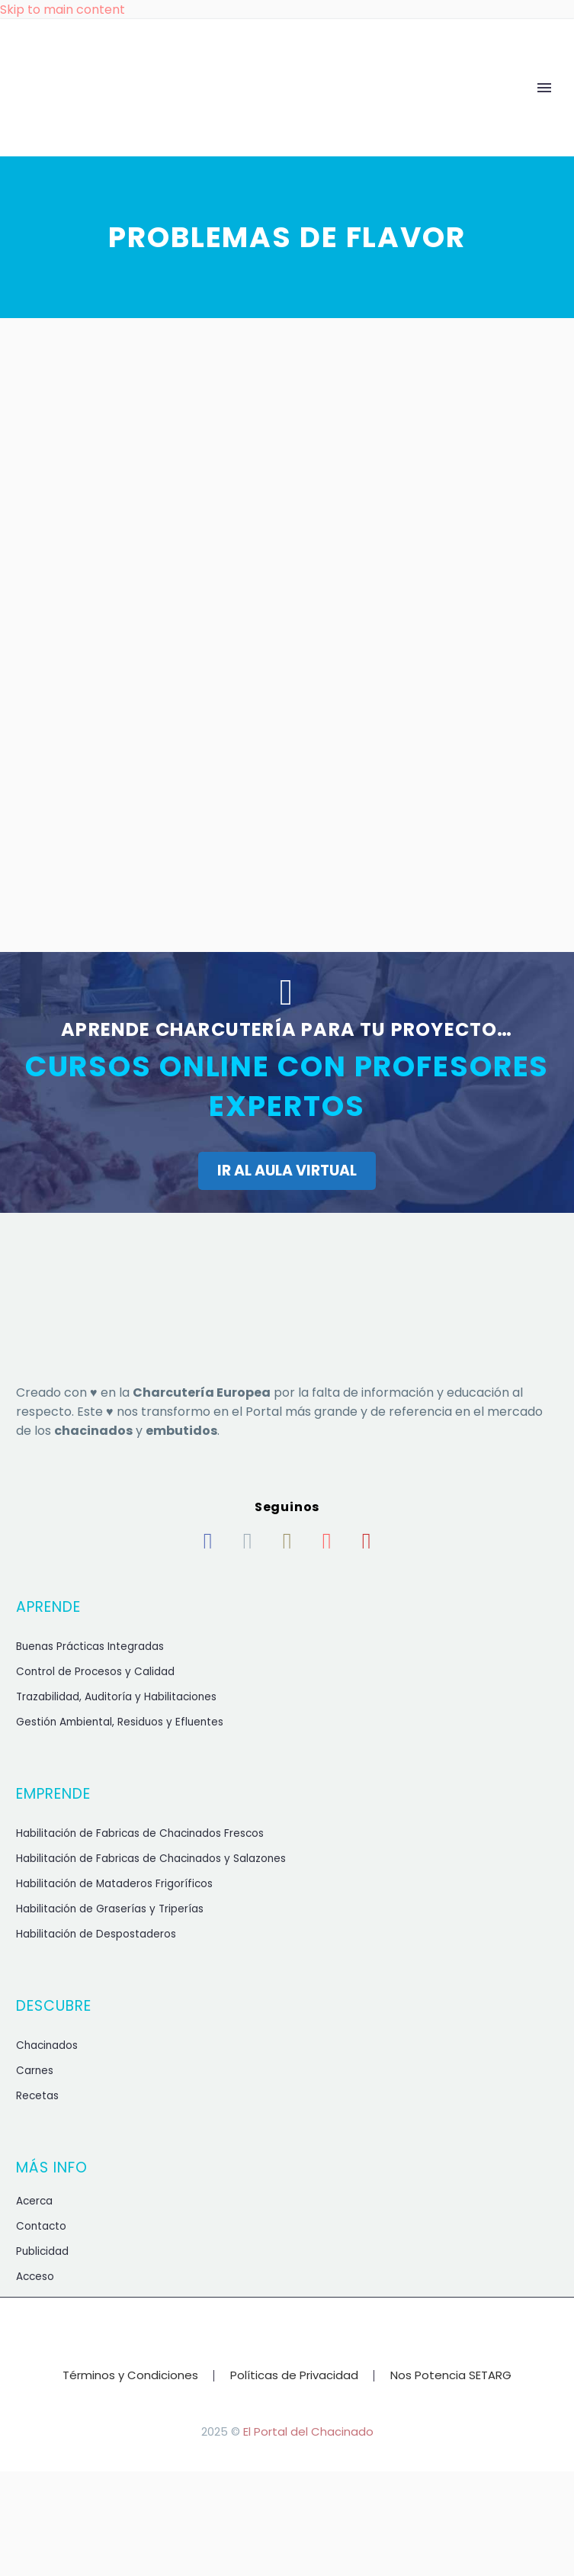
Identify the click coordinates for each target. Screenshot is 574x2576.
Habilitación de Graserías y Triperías (110, 1909)
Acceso (35, 2276)
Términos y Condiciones (130, 2375)
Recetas (37, 2096)
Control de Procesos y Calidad (95, 1671)
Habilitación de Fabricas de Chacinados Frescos (140, 1833)
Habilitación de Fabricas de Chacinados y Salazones (151, 1858)
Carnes (34, 2070)
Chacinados (47, 2045)
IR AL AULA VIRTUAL (287, 1170)
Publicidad (42, 2251)
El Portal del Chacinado (308, 2431)
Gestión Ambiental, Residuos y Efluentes (119, 1722)
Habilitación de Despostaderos (96, 1934)
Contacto (41, 2226)
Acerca (34, 2201)
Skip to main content (62, 9)
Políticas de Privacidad (294, 2375)
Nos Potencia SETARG (450, 2375)
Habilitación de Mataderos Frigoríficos (114, 1884)
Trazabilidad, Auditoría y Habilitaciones (116, 1697)
